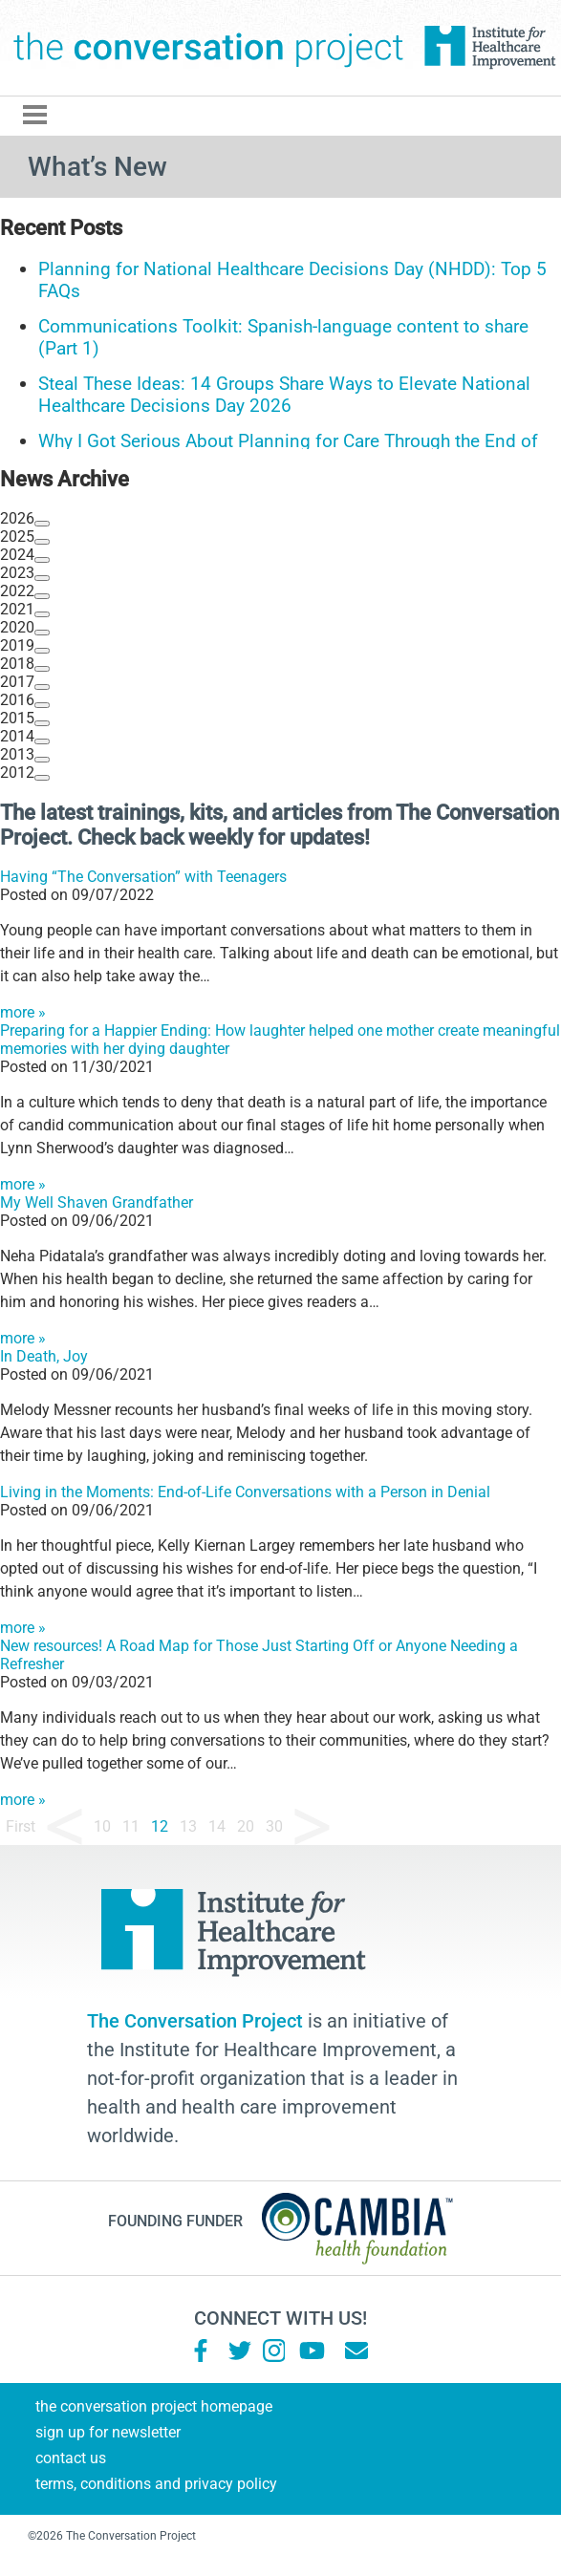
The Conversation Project (209, 47)
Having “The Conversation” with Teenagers (143, 877)
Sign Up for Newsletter (108, 2432)
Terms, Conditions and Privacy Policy (156, 2484)
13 (188, 1826)
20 (245, 1826)
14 (217, 1826)
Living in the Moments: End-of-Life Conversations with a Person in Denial (245, 1492)
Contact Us (70, 2458)
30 (274, 1826)
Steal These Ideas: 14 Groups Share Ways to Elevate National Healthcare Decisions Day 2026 (284, 395)
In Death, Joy (44, 1356)
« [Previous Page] (64, 1827)
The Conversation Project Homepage (153, 2406)
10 (102, 1826)
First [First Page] (20, 1826)
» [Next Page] (312, 1827)
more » (23, 1012)
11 (131, 1826)
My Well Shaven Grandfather (96, 1202)
